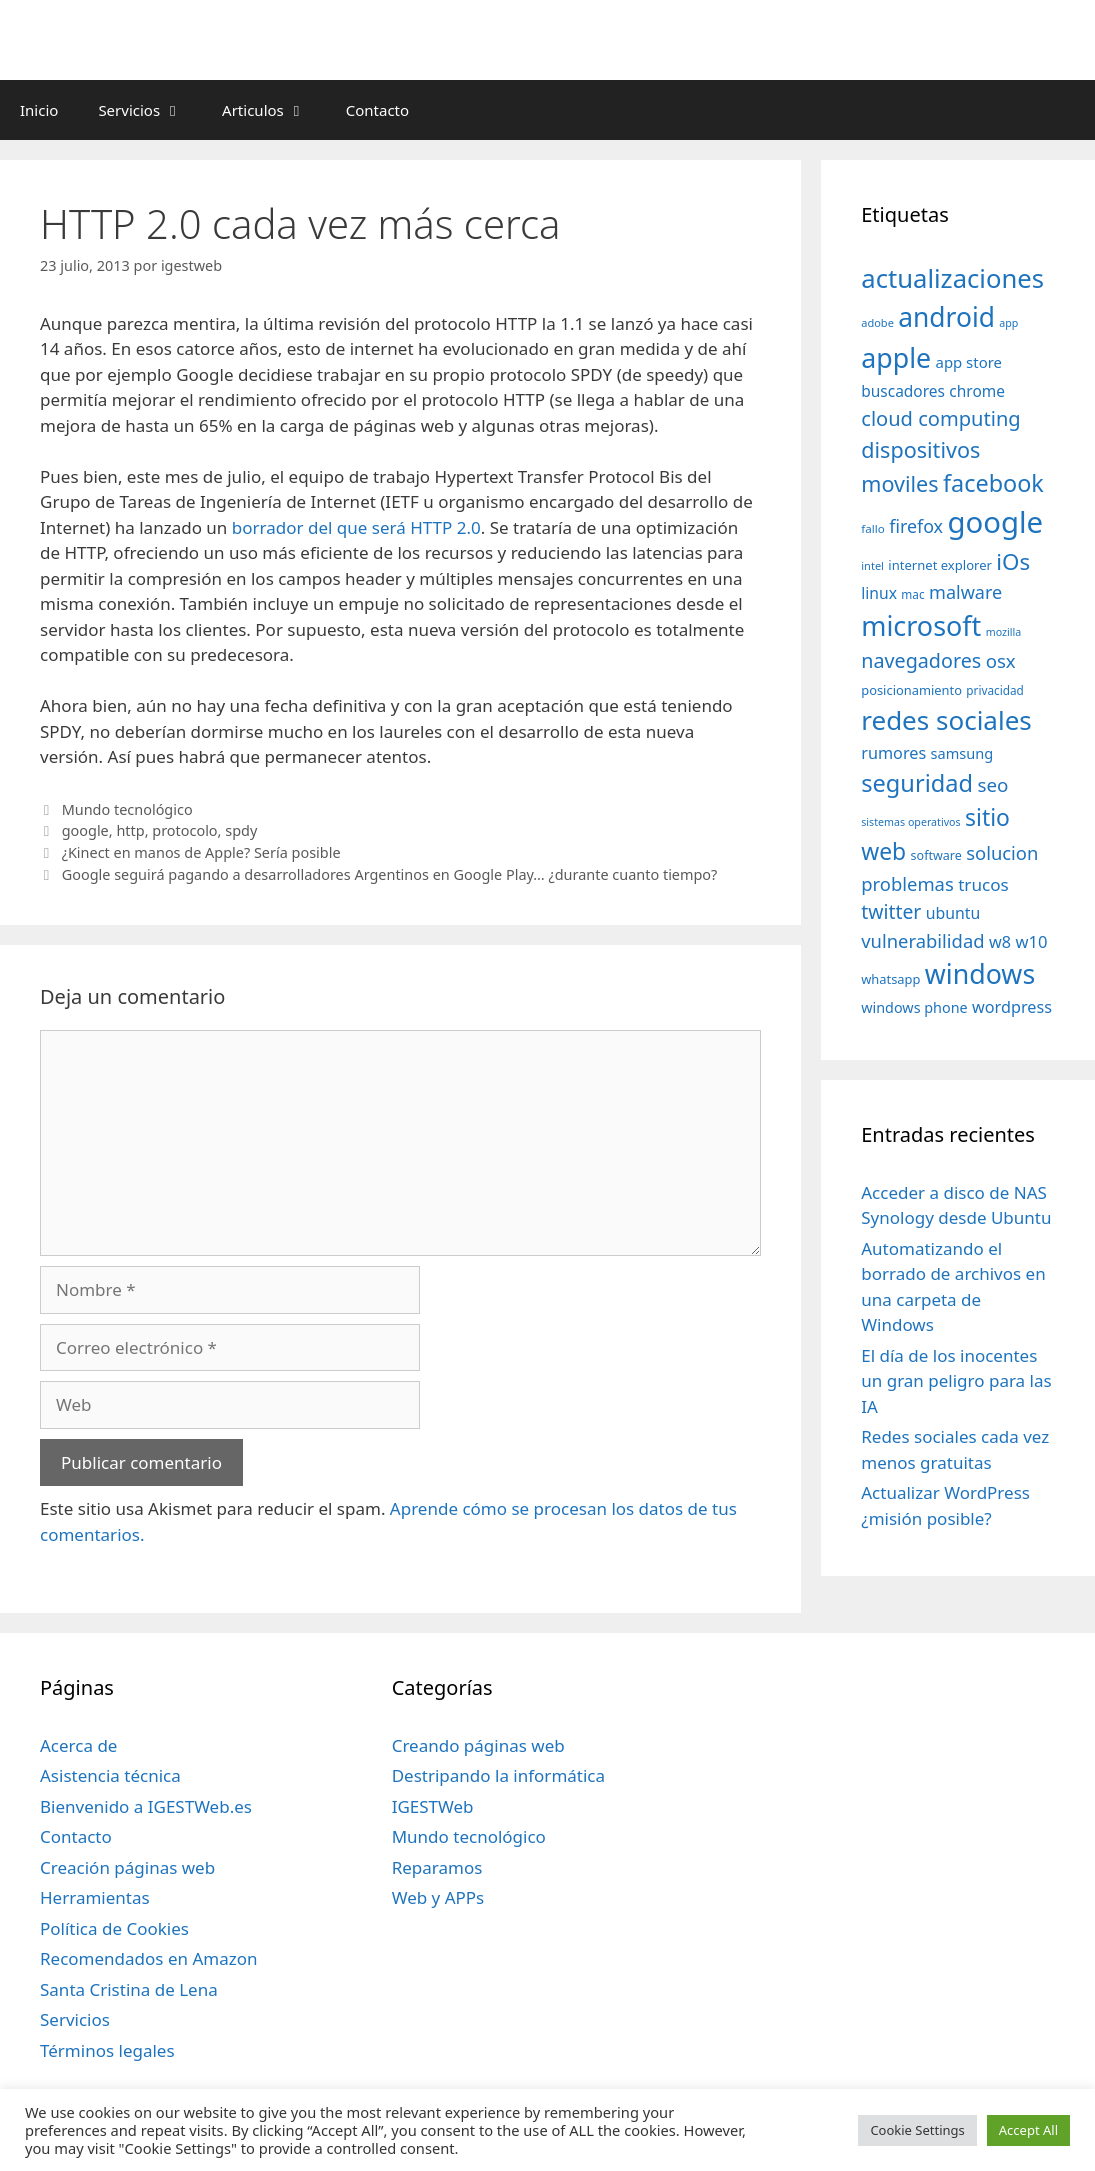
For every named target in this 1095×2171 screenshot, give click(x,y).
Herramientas (95, 1897)
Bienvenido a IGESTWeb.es (146, 1806)
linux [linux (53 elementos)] (879, 593)
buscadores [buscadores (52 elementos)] (903, 391)
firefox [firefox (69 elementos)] (916, 526)
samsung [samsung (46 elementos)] (962, 753)
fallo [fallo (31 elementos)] (872, 528)
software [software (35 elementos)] (936, 855)
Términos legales (107, 2050)
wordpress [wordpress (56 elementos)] (1012, 1007)
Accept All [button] (1028, 2130)
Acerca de (78, 1745)
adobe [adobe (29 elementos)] (877, 322)
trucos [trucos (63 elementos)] (983, 884)
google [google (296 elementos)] (995, 522)
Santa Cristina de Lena (129, 1989)
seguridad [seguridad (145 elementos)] (917, 783)
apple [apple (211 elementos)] (896, 357)
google (85, 830)
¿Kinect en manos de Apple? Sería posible (201, 852)
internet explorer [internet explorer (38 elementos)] (940, 565)
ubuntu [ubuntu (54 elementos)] (953, 913)
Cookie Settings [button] (917, 2130)
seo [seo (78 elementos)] (992, 785)
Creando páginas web (478, 1745)
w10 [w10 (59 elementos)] (1031, 941)
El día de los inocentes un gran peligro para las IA (956, 1381)
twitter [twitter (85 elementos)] (891, 911)
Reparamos (437, 1867)
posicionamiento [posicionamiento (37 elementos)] (911, 690)
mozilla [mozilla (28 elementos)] (1004, 632)
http (130, 830)
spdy (241, 830)
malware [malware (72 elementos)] (965, 592)
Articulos (274, 110)
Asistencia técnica (110, 1775)
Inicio (39, 110)
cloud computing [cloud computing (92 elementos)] (940, 418)
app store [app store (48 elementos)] (969, 362)
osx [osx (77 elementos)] (1001, 660)
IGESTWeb (433, 1806)
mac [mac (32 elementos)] (912, 594)
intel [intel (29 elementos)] (872, 565)
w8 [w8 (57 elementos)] (1000, 942)
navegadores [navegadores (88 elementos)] (921, 660)
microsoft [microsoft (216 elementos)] (921, 625)
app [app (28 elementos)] (1008, 323)
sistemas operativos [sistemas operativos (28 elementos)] (910, 822)
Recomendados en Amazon (148, 1958)
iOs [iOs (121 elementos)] (1013, 561)
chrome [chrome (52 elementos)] (977, 391)
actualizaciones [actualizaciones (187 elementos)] (952, 278)
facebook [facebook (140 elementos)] (993, 483)
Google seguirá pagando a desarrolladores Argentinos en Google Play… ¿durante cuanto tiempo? (390, 874)
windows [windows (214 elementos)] (980, 973)
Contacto (377, 110)
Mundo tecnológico (127, 809)
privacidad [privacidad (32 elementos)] (994, 690)
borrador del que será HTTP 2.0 (356, 527)
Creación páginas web (127, 1867)
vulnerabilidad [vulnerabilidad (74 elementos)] (922, 940)
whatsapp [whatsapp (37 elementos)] (890, 979)
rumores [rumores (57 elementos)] (893, 753)
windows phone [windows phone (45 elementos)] (914, 1007)
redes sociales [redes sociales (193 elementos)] (946, 720)
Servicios (150, 110)
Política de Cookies (114, 1928)
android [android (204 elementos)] (946, 317)
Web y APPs (438, 1897)
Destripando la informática (498, 1775)
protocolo (184, 830)
